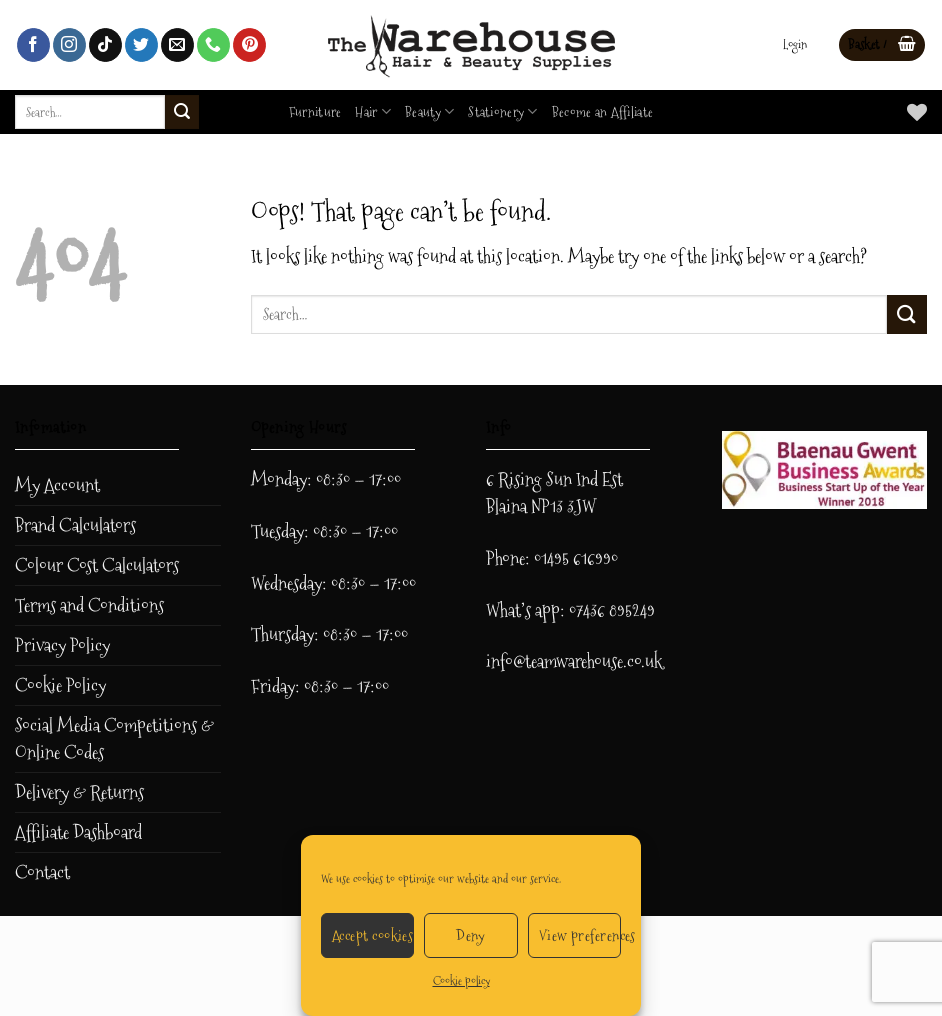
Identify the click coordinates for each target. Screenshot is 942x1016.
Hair (373, 112)
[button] (795, 45)
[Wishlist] (917, 112)
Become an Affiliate (602, 112)
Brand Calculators (75, 525)
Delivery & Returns (79, 792)
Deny (471, 935)
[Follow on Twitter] (141, 45)
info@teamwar (533, 661)
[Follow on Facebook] (33, 45)
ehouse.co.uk (621, 661)
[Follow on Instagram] (69, 45)
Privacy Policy (62, 645)
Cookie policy (461, 981)
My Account (57, 485)
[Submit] (182, 112)
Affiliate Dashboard (78, 832)
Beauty (429, 112)
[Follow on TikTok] (105, 45)
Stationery (502, 112)
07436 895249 (612, 610)
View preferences (580, 935)
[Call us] (213, 45)
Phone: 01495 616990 (552, 558)
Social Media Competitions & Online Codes (114, 739)
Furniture (315, 112)
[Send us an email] (177, 45)
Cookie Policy (60, 685)
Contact (42, 872)
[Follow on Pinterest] (249, 45)
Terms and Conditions (89, 605)
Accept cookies (372, 935)
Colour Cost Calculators (97, 565)
